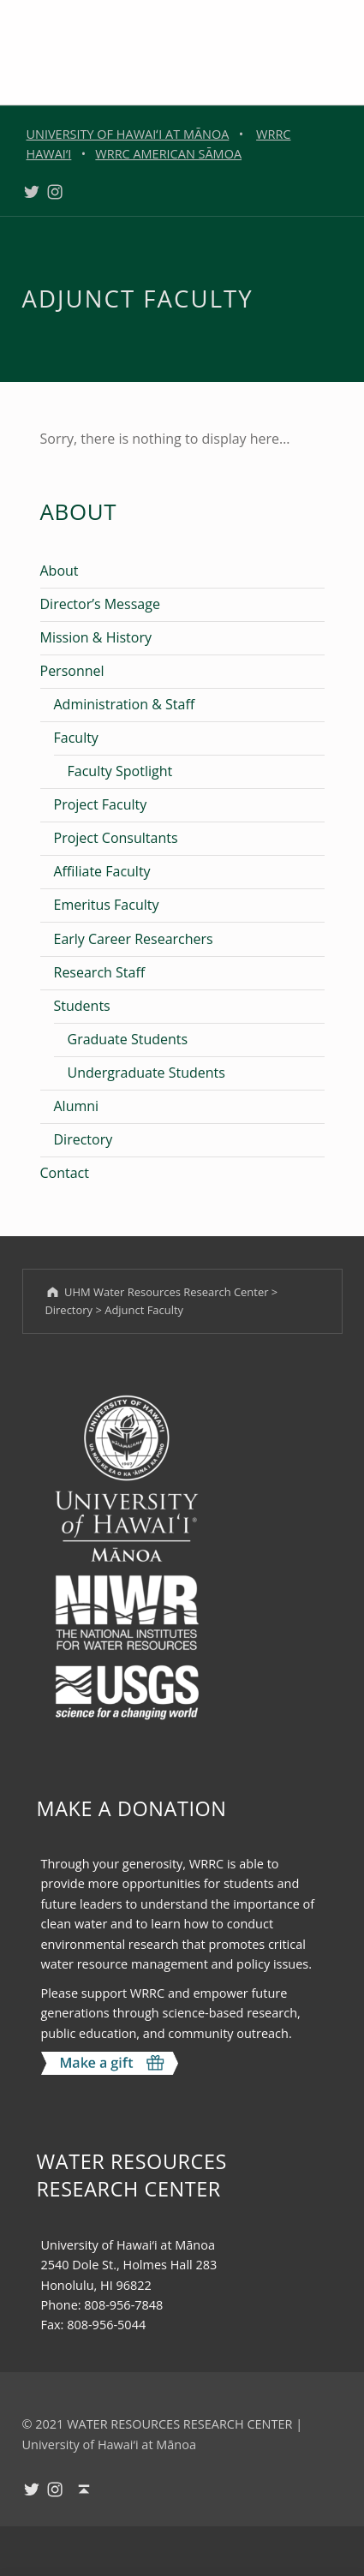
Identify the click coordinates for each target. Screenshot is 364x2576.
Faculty (76, 737)
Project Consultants (116, 837)
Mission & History (96, 637)
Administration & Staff (124, 704)
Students (82, 1005)
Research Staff (100, 972)
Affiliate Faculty (102, 871)
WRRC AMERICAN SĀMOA (168, 154)
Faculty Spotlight (120, 771)
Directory (83, 1139)
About (59, 570)
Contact (64, 1172)
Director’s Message (100, 604)
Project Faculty (100, 804)
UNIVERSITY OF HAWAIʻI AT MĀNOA (128, 134)
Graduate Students (128, 1039)
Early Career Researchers (133, 938)
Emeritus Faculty (106, 904)
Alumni (76, 1106)
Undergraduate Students (146, 1072)
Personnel (72, 670)
